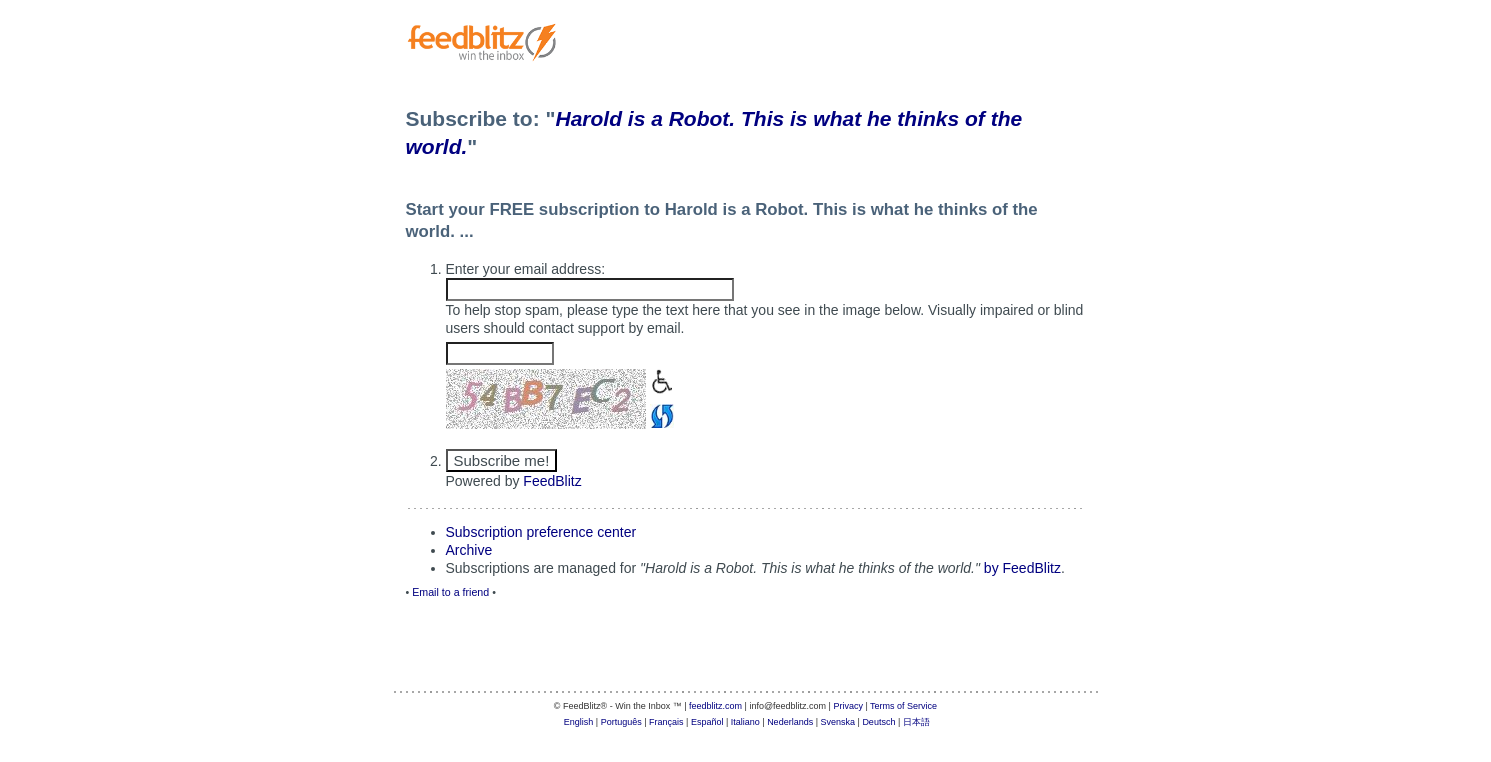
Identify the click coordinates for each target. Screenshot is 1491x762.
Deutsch (878, 722)
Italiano (745, 722)
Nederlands (790, 722)
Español (707, 722)
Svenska (838, 722)
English (579, 722)
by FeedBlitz (1022, 568)
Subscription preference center (541, 532)
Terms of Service (903, 706)
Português (621, 722)
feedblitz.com (715, 706)
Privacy (848, 706)
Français (666, 722)
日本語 (916, 722)
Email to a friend (450, 592)
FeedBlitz (552, 481)
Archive (469, 550)
